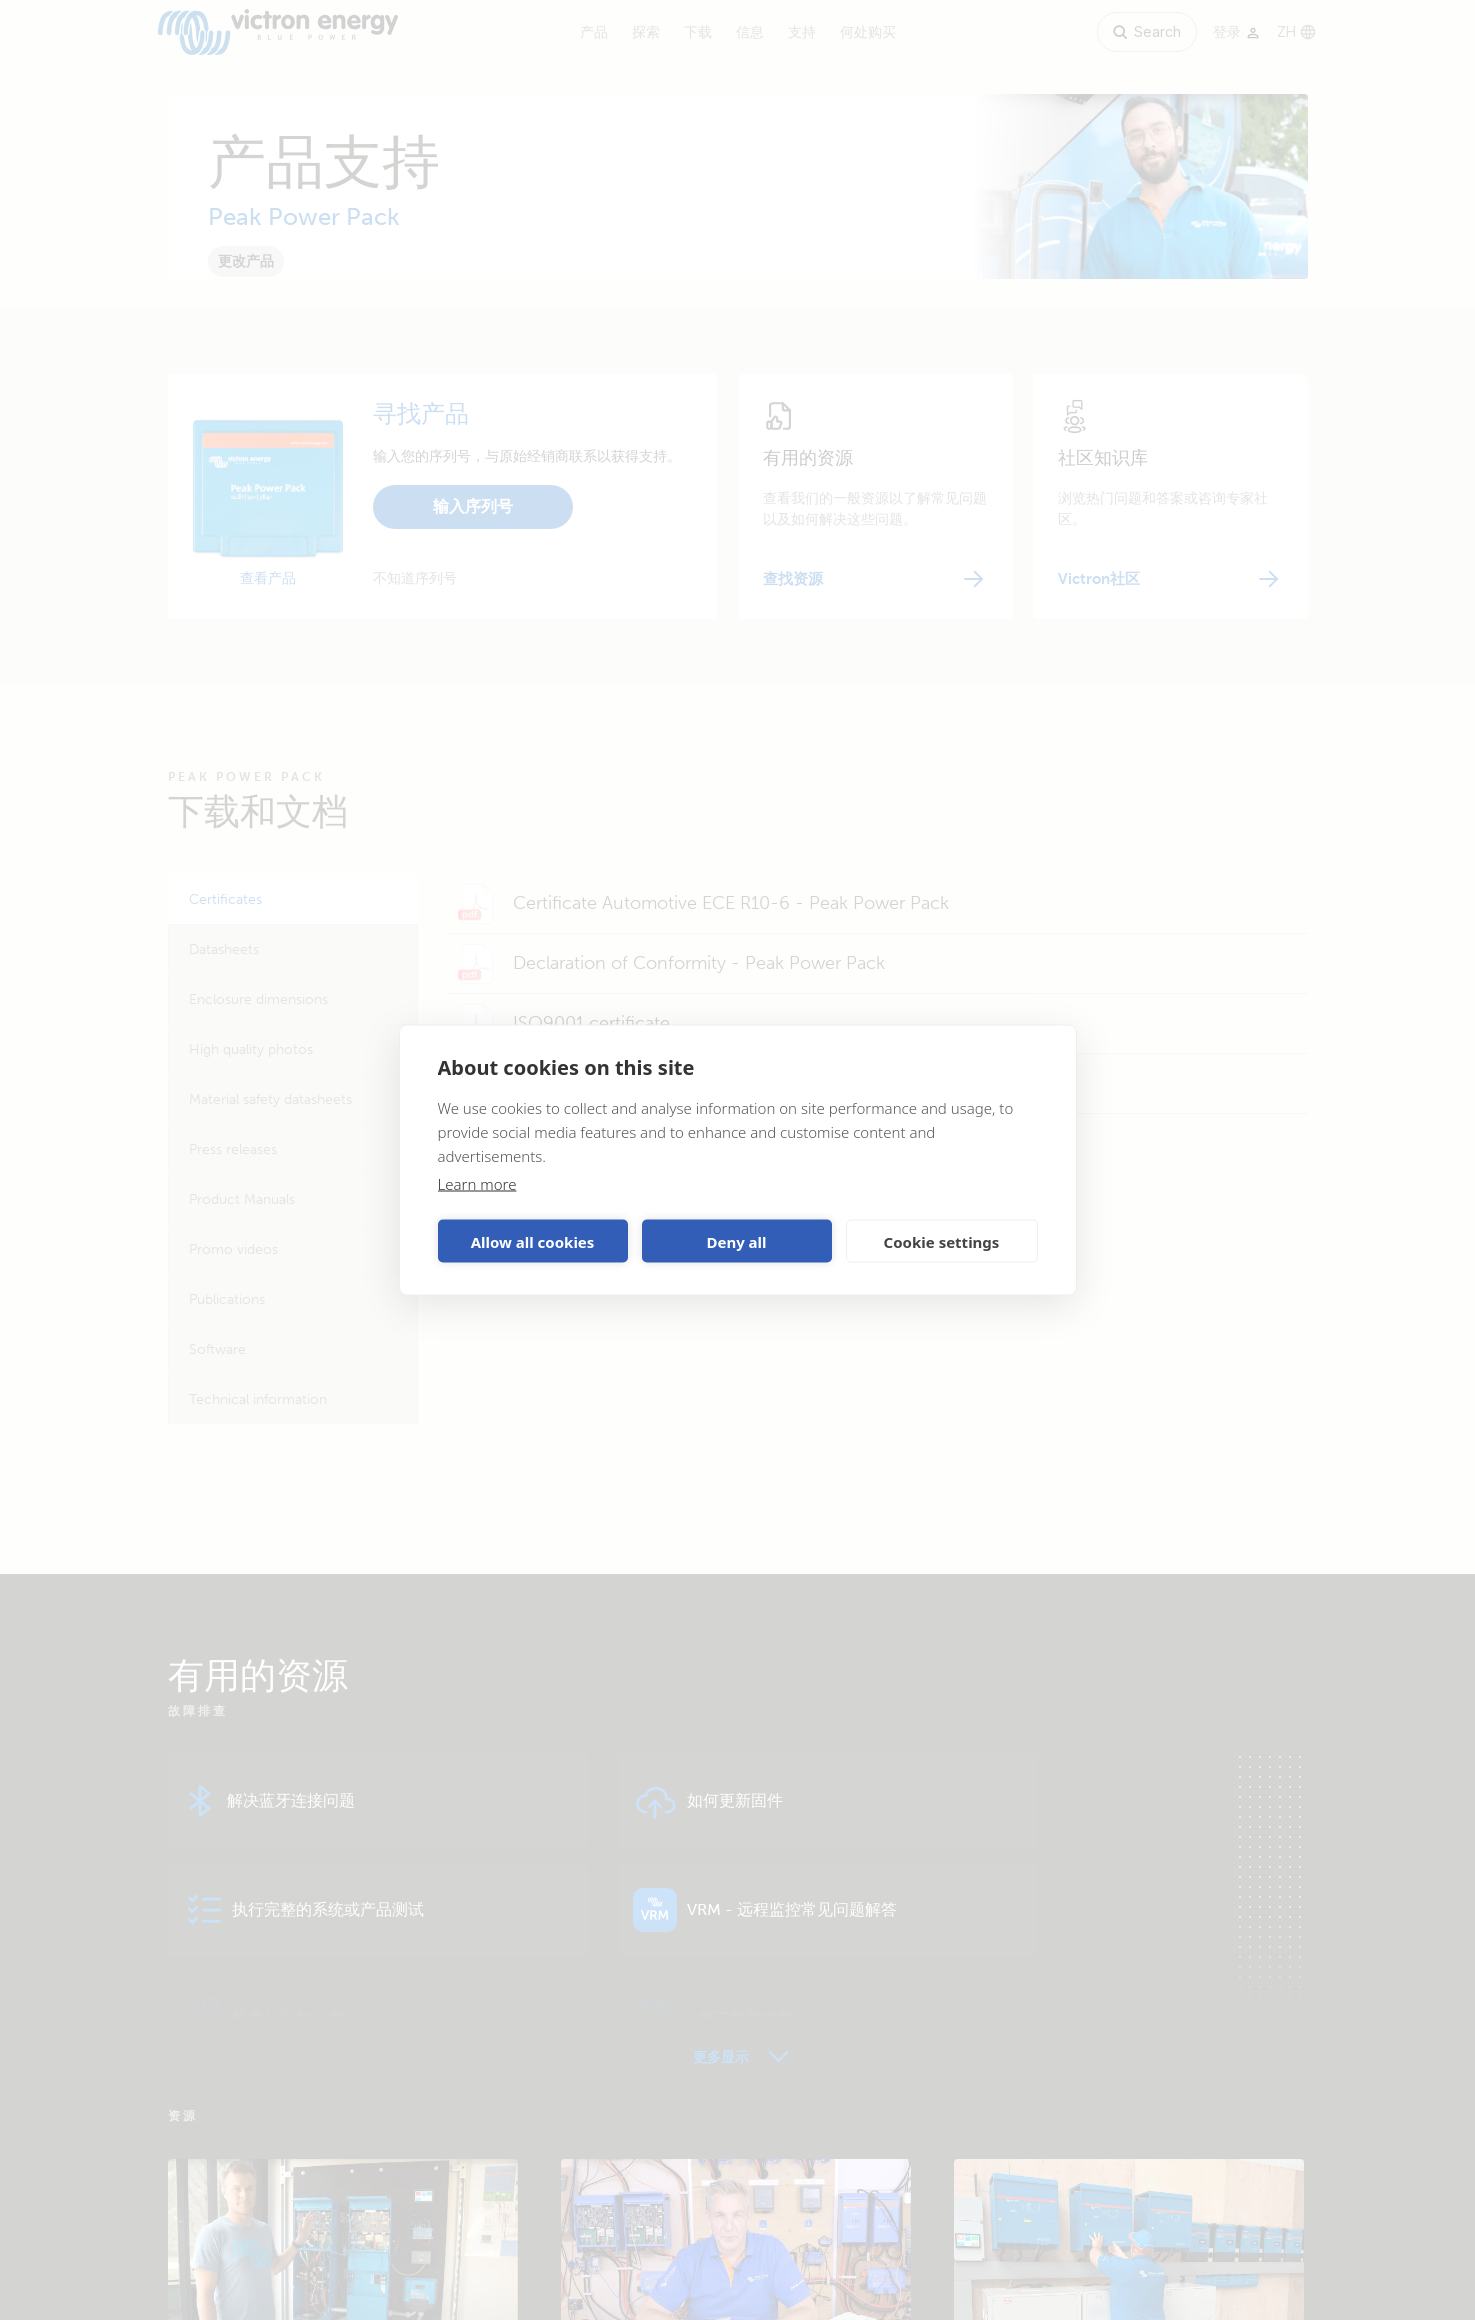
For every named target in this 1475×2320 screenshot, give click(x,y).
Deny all (736, 1241)
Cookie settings (942, 1241)
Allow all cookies (533, 1241)
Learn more (477, 1184)
